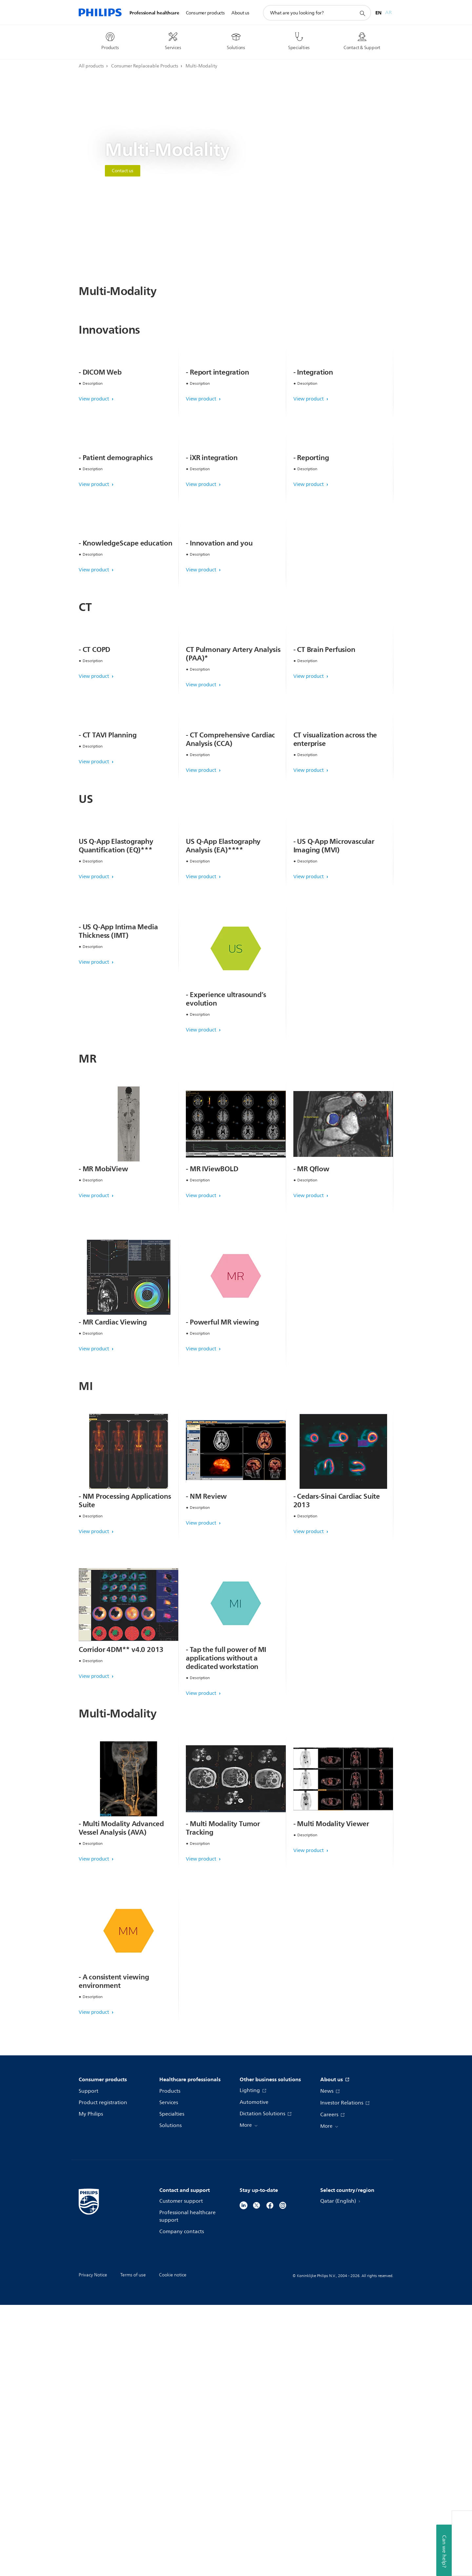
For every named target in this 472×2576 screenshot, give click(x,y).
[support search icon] (362, 13)
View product (94, 467)
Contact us (122, 171)
